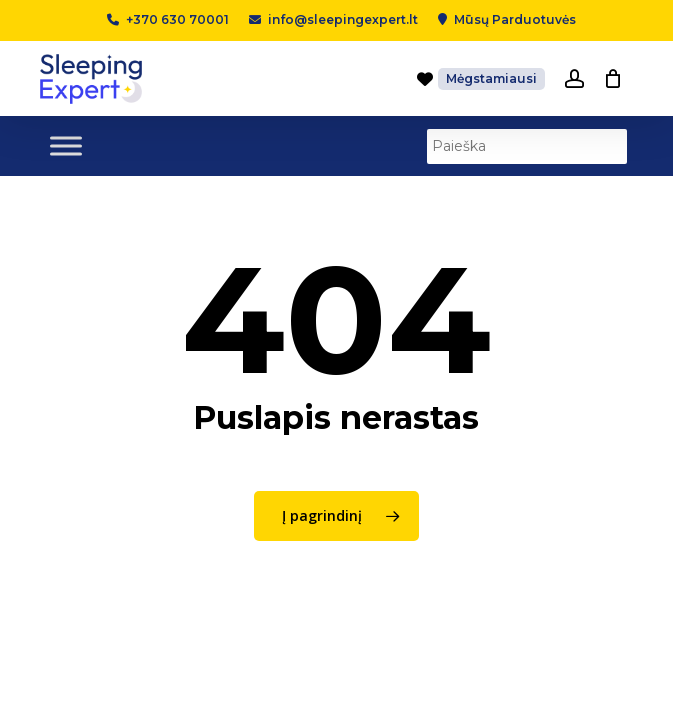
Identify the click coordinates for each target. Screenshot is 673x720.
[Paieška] (527, 146)
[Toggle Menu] (66, 145)
